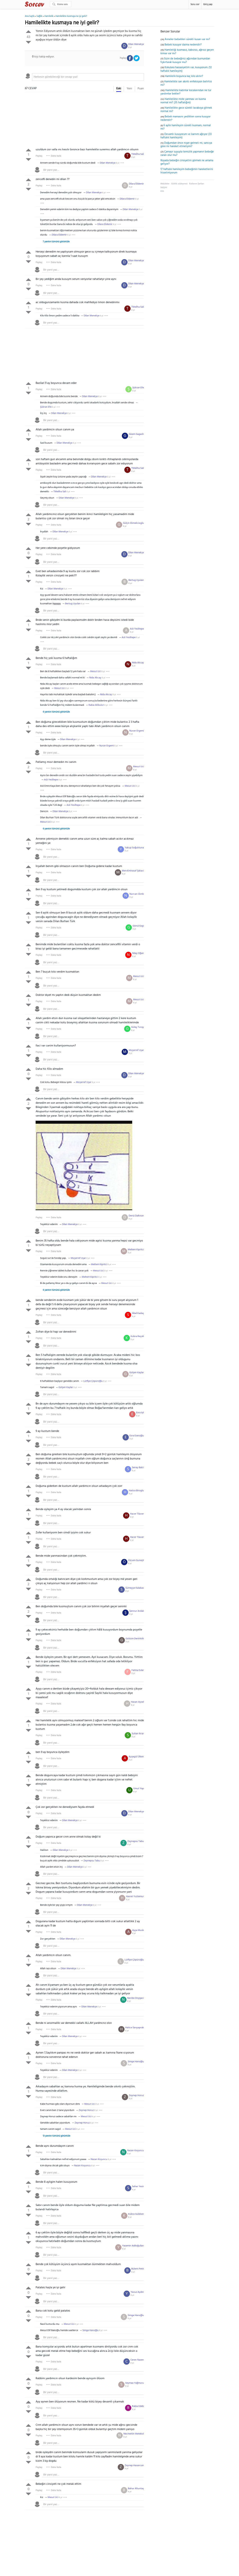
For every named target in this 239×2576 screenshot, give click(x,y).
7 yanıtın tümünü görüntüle (56, 242)
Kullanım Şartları (196, 184)
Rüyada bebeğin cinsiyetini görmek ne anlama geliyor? (186, 162)
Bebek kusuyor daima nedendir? (183, 45)
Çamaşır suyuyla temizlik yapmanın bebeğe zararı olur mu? (187, 153)
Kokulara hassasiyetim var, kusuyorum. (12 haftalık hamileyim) (186, 69)
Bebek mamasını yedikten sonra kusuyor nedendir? (185, 118)
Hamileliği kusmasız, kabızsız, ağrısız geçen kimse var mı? (187, 52)
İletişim (163, 187)
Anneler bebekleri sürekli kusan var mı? (187, 39)
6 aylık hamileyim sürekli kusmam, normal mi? (185, 127)
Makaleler (164, 184)
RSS (162, 191)
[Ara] (60, 4)
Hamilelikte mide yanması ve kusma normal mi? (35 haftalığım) (183, 101)
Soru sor (195, 4)
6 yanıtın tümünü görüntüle (56, 712)
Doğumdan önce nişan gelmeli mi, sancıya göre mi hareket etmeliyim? (186, 145)
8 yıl (130, 47)
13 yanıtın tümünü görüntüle (56, 2136)
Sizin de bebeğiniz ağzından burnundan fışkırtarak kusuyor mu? (185, 60)
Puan (141, 88)
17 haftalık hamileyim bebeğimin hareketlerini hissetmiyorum (186, 171)
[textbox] (88, 77)
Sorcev (46, 5)
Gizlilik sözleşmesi (179, 184)
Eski (118, 88)
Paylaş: (39, 156)
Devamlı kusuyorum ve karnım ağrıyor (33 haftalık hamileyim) (186, 136)
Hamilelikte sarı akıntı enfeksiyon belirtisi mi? (186, 83)
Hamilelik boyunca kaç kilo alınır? (184, 76)
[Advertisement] (84, 121)
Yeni (129, 88)
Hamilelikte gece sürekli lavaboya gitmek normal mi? (186, 110)
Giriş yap (207, 4)
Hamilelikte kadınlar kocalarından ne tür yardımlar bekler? (185, 92)
